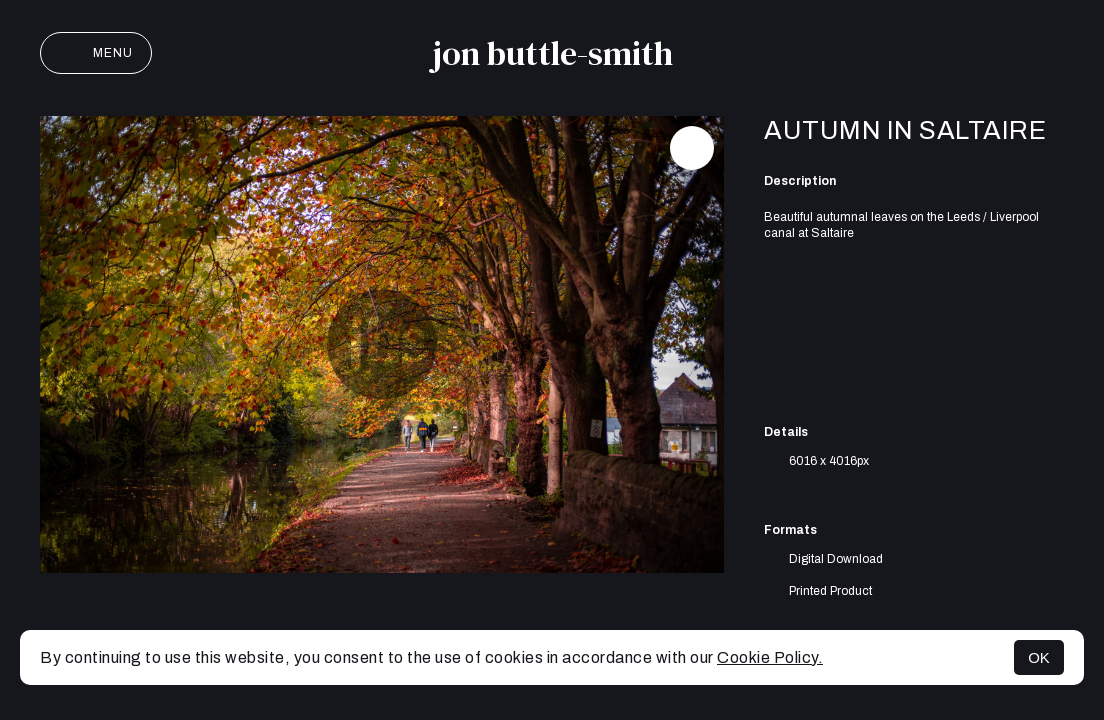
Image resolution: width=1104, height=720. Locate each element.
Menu (96, 53)
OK (1039, 657)
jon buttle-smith (552, 53)
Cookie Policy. (770, 657)
